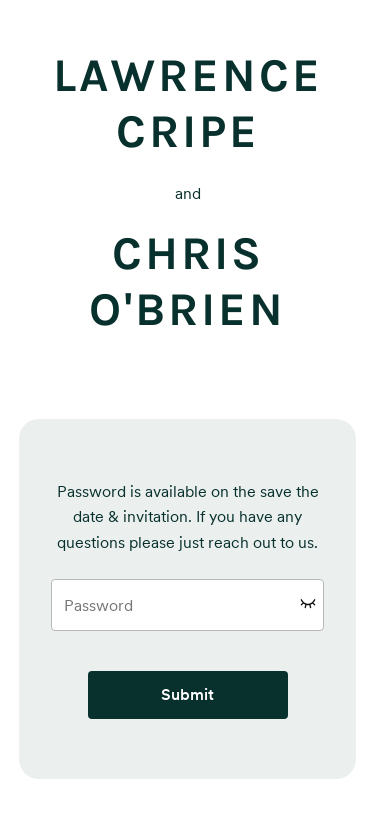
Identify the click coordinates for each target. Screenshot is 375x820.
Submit (187, 694)
